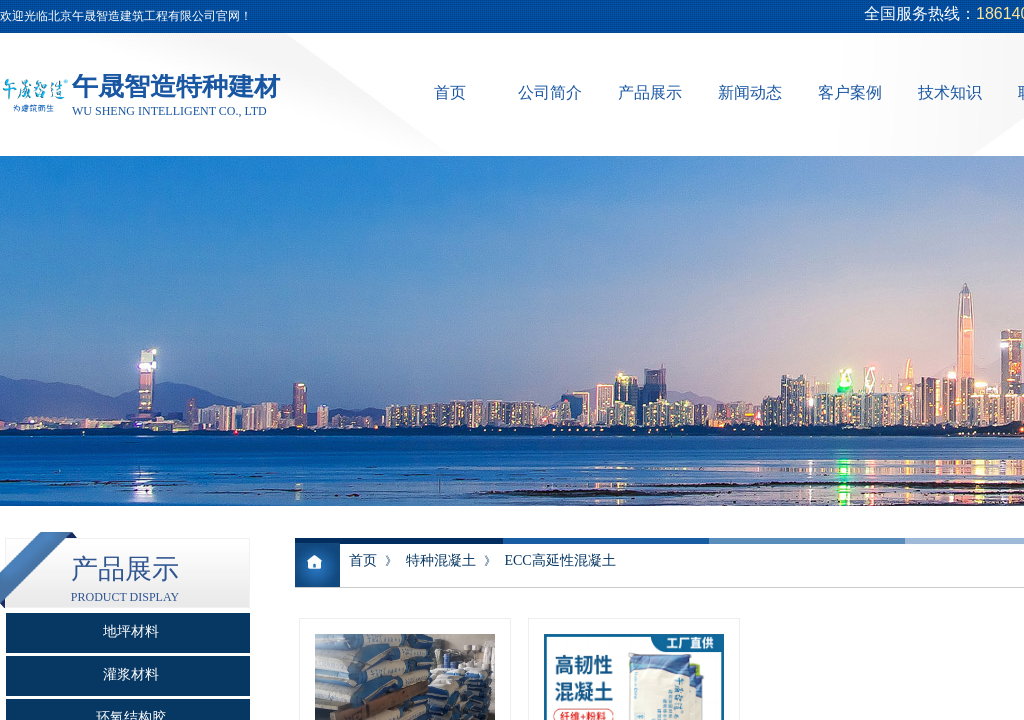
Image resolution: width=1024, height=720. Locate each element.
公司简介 (550, 92)
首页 (450, 92)
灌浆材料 (131, 674)
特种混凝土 (441, 560)
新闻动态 (750, 92)
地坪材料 (131, 631)
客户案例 (850, 92)
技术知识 (950, 92)
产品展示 (650, 92)
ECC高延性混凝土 (559, 560)
